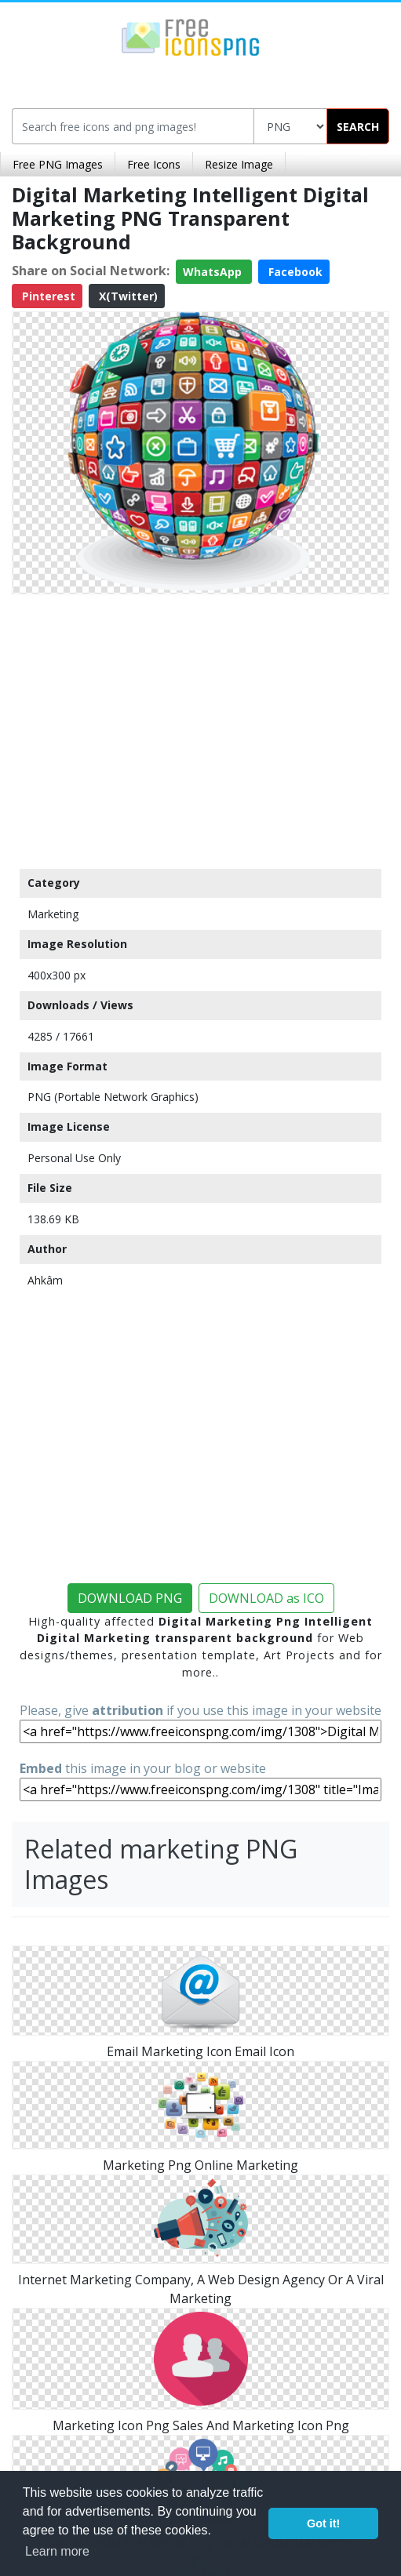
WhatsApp (214, 271)
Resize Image (239, 164)
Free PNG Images (58, 164)
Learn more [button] (57, 2551)
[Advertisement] (200, 727)
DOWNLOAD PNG (130, 1598)
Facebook (294, 271)
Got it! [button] (323, 2523)
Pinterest (47, 296)
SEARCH (358, 126)
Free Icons (153, 164)
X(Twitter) (127, 296)
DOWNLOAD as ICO (266, 1598)
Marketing (52, 914)
